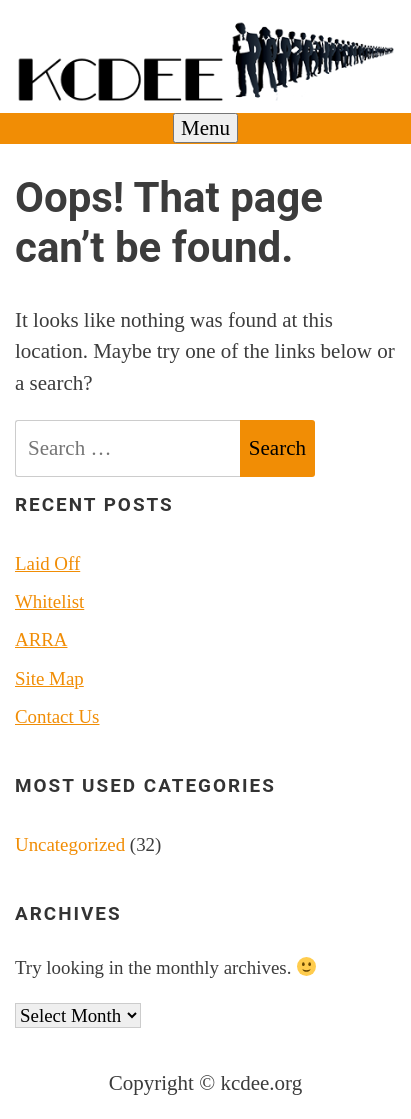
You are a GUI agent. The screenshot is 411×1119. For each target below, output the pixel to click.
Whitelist (49, 601)
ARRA (41, 639)
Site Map (49, 678)
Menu (205, 128)
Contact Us (57, 716)
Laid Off (47, 563)
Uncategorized (70, 844)
